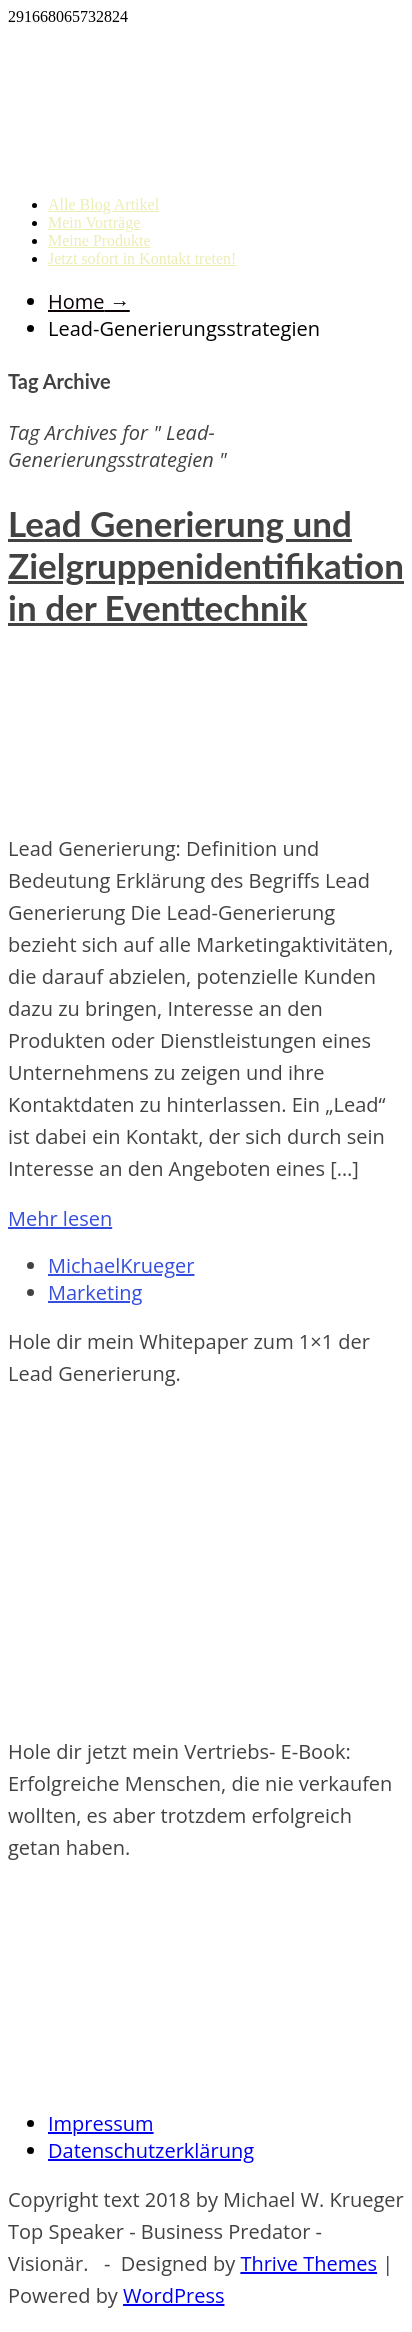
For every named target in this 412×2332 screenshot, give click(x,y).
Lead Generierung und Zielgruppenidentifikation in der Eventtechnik (206, 565)
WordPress (173, 2295)
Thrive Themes (308, 2263)
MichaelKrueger (121, 1265)
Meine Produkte (99, 240)
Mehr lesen (60, 1218)
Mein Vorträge (94, 222)
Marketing (95, 1292)
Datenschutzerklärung (151, 2150)
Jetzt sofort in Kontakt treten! (142, 258)
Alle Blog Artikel (103, 204)
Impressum (101, 2123)
